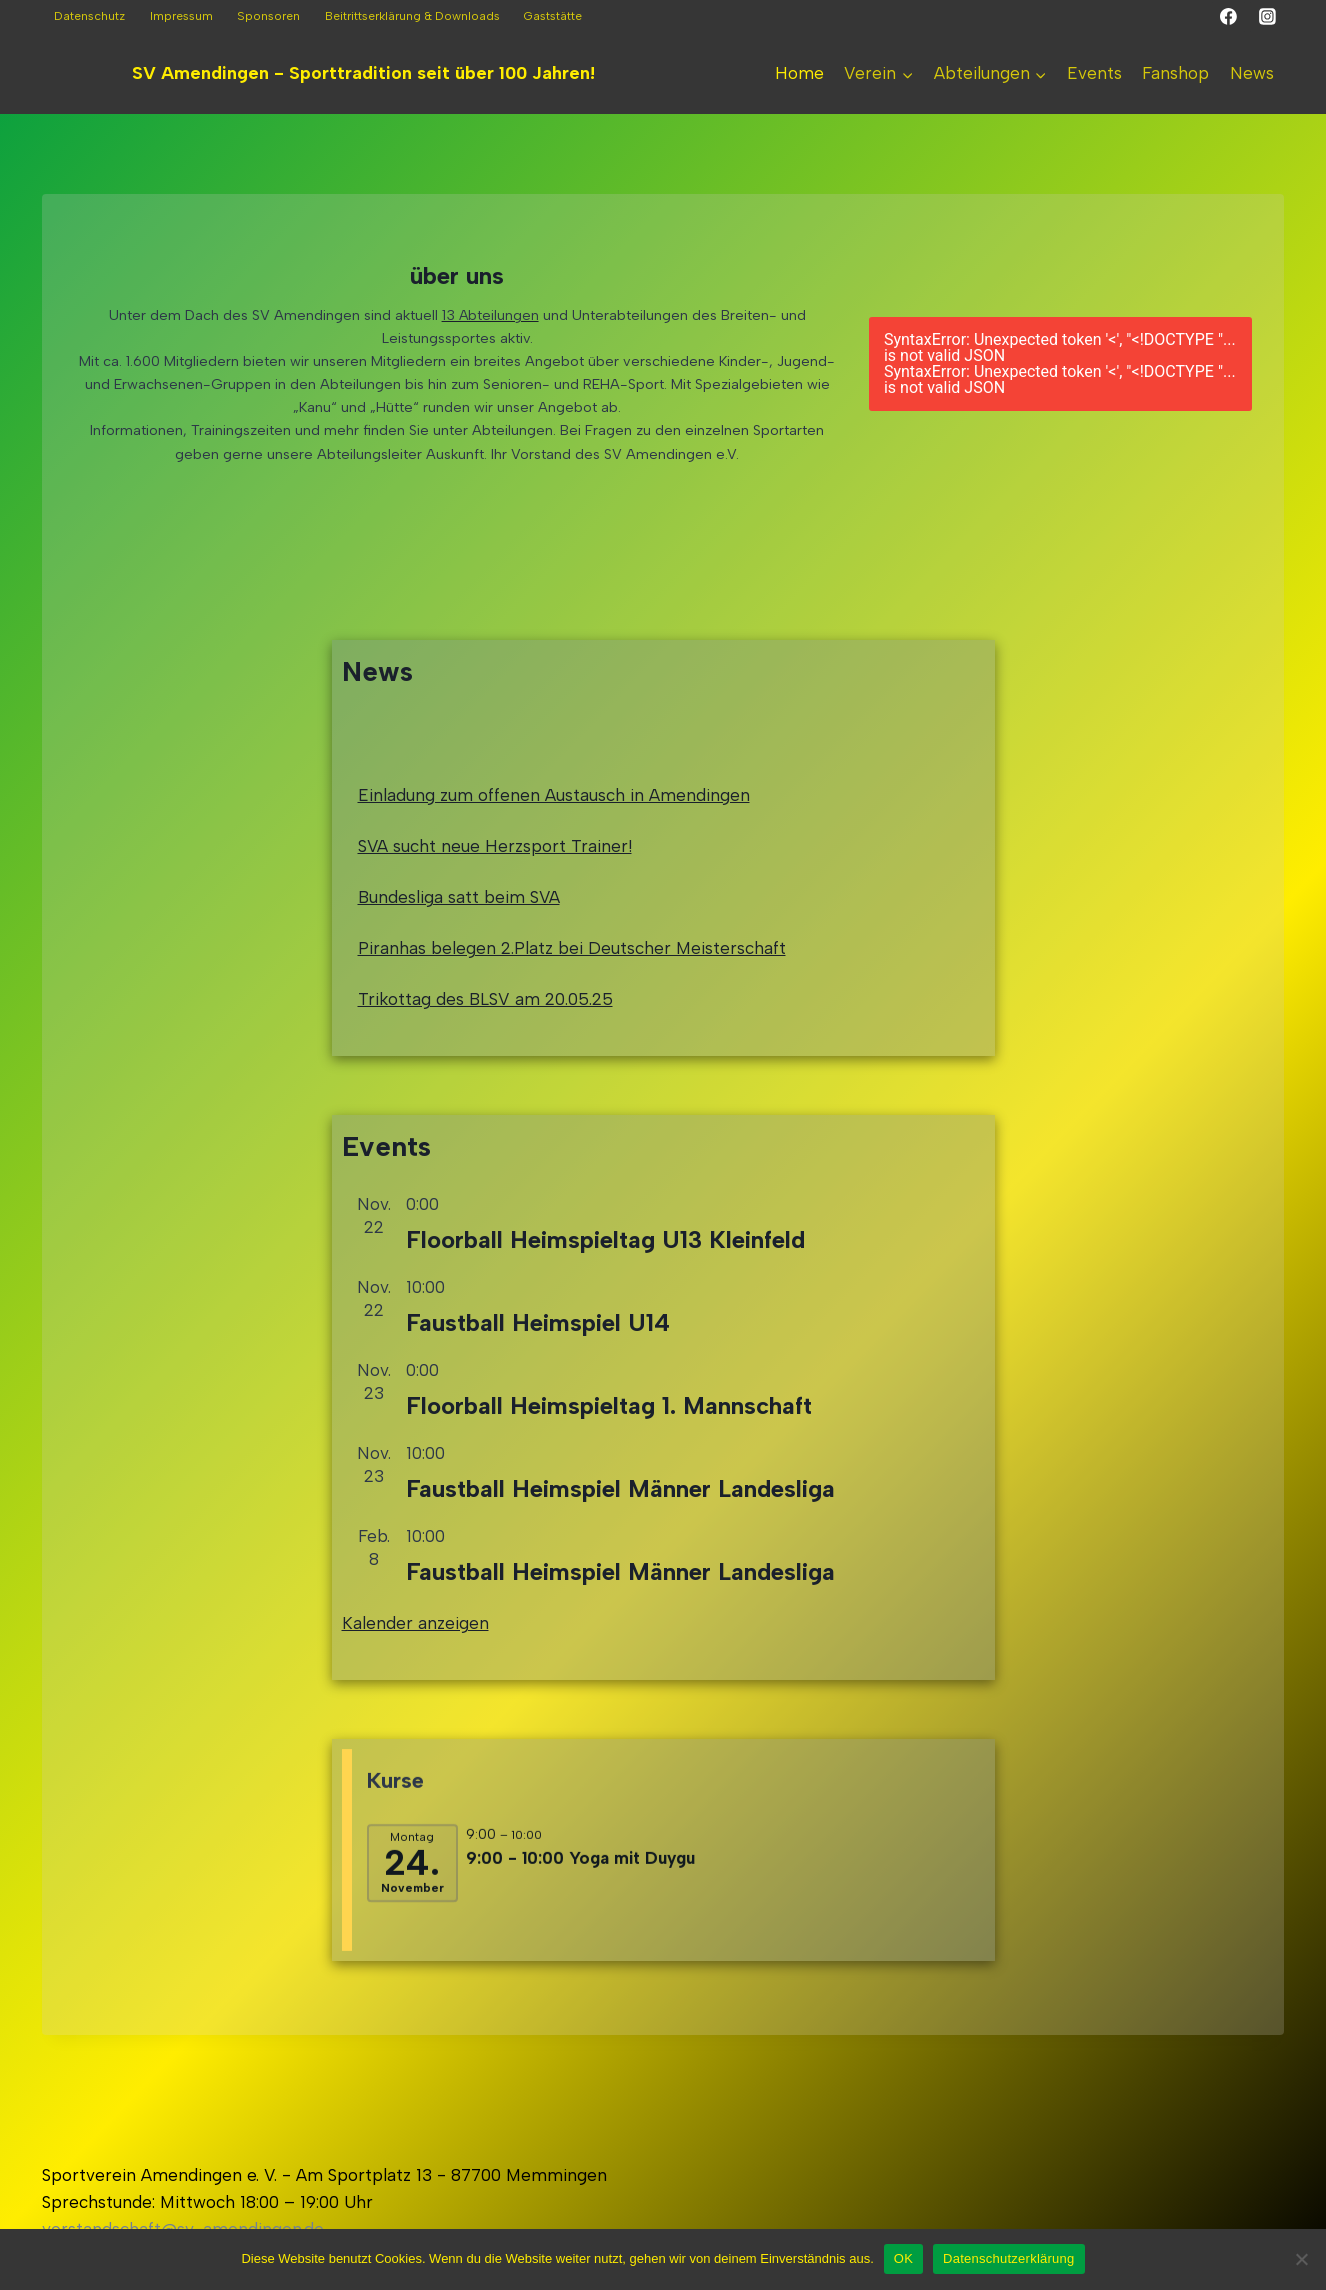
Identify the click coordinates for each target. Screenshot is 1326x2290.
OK (903, 2258)
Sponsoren (268, 16)
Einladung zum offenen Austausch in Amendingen (554, 849)
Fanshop (1175, 73)
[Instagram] (1267, 17)
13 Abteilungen (490, 315)
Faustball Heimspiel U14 (538, 1395)
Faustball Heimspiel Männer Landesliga (620, 1562)
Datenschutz (89, 16)
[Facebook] (1229, 17)
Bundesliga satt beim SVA (459, 951)
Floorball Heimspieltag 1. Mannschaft (609, 1478)
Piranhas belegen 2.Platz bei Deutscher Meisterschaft (572, 1003)
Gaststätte (553, 16)
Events (1094, 73)
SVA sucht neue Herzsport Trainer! (495, 900)
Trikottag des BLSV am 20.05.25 (485, 1054)
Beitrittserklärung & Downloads (412, 16)
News (1252, 73)
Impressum (181, 16)
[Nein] (1301, 2259)
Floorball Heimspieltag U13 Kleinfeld (605, 1312)
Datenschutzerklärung (1008, 2258)
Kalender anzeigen (415, 1697)
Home (799, 73)
